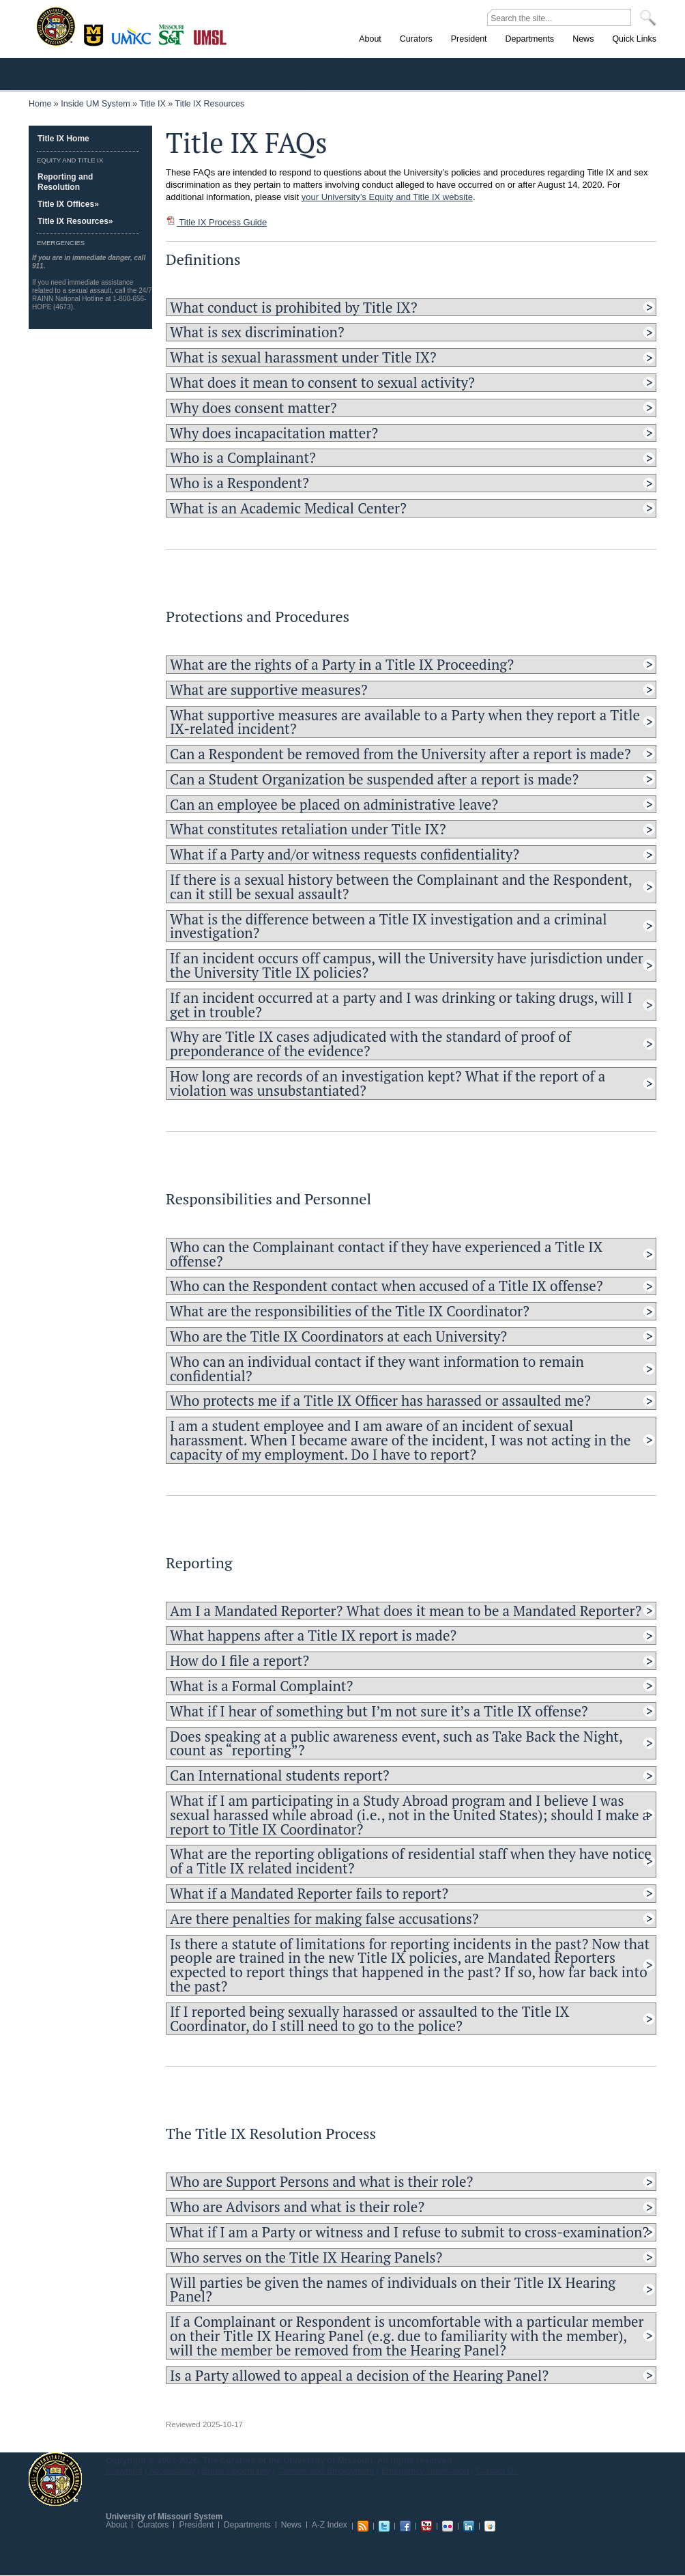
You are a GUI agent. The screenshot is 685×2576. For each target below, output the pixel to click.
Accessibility (172, 2471)
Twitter (384, 2526)
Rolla (174, 33)
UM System (55, 2479)
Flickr (447, 2526)
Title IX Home (63, 138)
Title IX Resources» (75, 221)
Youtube (426, 2526)
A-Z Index (329, 2525)
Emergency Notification (425, 2471)
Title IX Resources (210, 104)
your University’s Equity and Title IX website (387, 197)
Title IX (152, 104)
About (116, 2525)
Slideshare (489, 2526)
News (291, 2525)
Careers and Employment (326, 2471)
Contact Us (497, 2471)
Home (40, 104)
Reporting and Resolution (65, 182)
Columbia (95, 33)
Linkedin (468, 2526)
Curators (153, 2525)
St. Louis (210, 36)
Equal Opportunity (236, 2471)
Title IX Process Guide (216, 222)
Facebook (405, 2526)
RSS (363, 2526)
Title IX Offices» (68, 204)
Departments (247, 2525)
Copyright (124, 2471)
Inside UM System (95, 104)
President (196, 2525)
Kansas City (134, 40)
